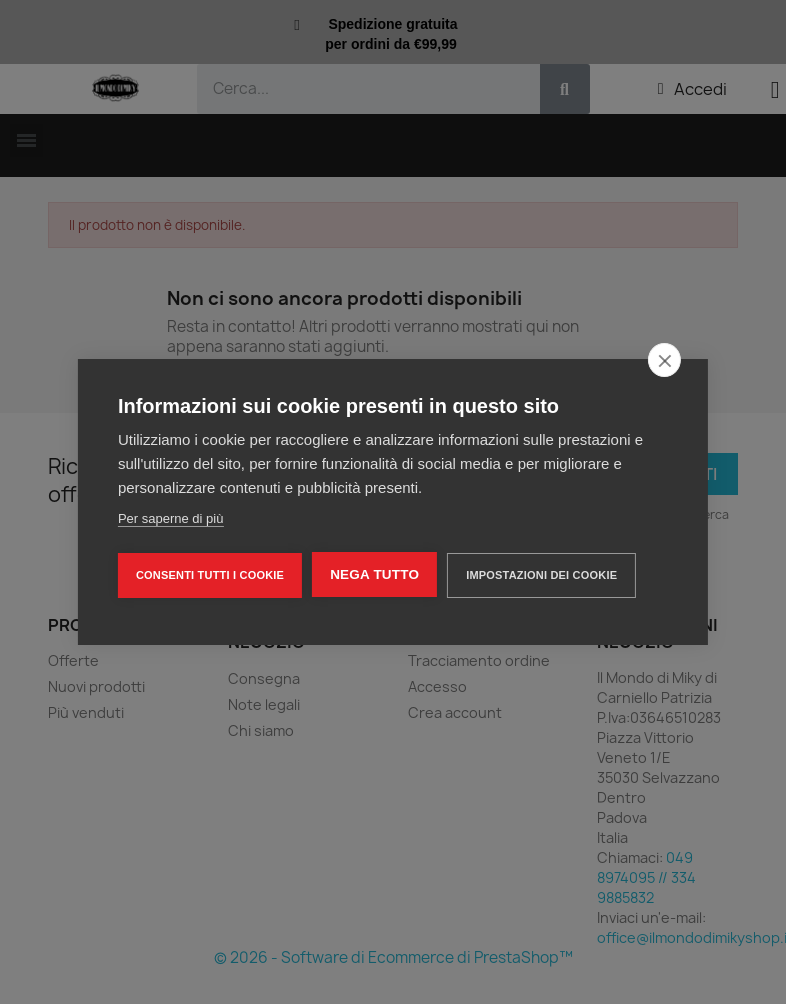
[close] (664, 360)
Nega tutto (374, 574)
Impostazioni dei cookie (541, 575)
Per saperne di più (171, 518)
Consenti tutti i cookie (210, 575)
